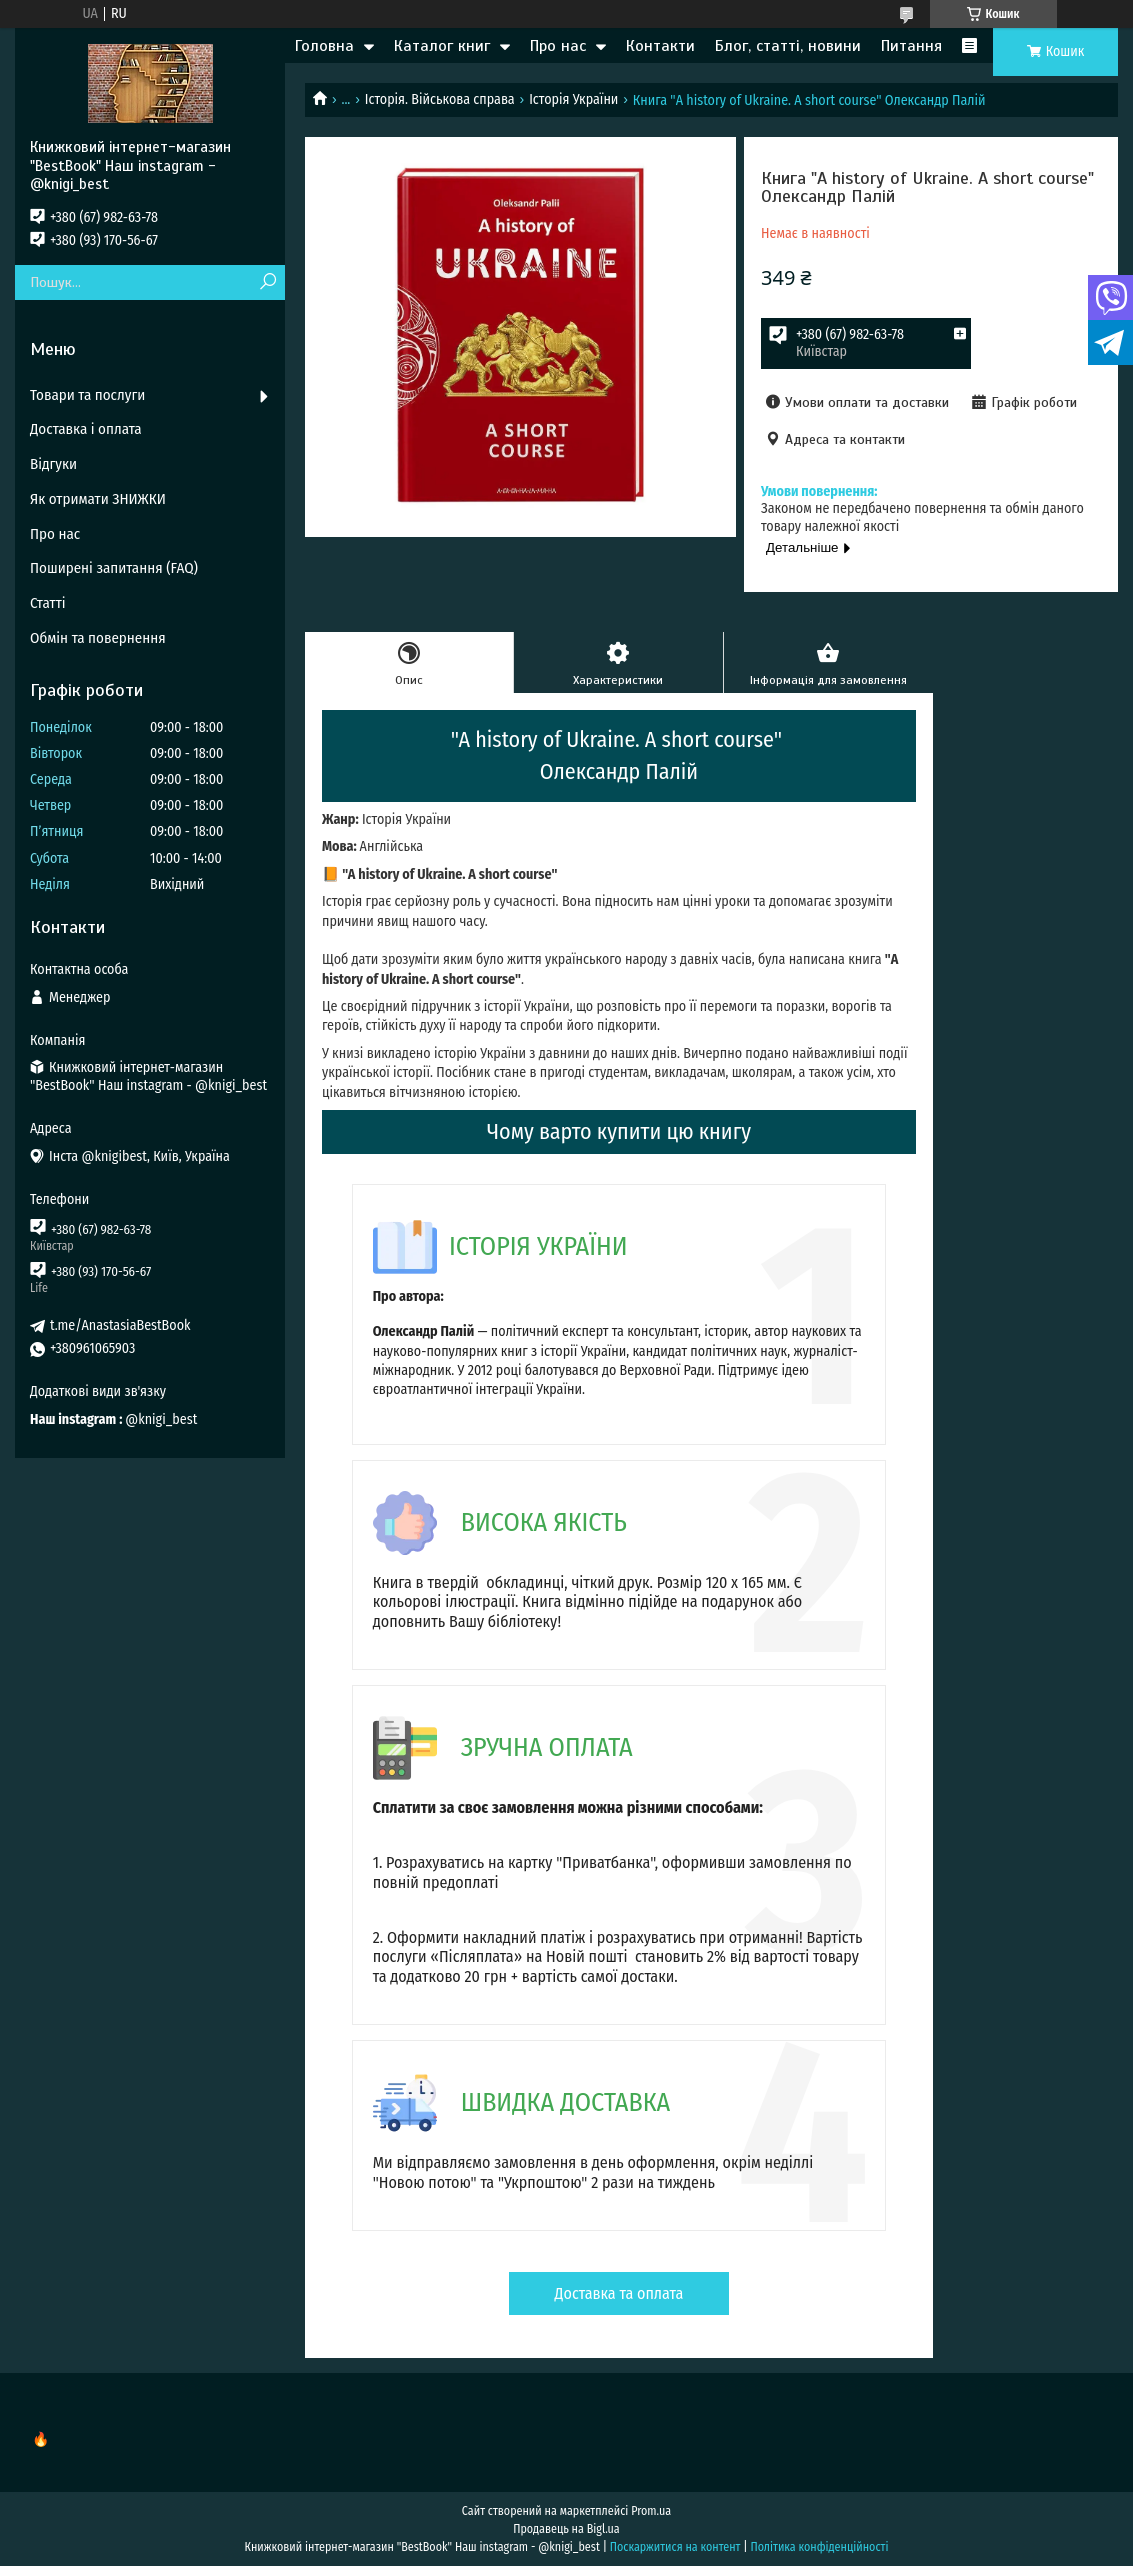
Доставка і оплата (86, 429)
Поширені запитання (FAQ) (114, 568)
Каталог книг (442, 46)
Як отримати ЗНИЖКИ (98, 499)
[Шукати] (267, 282)
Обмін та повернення (98, 638)
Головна (324, 46)
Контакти (660, 46)
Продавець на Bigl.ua (566, 2529)
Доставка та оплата (619, 2293)
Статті (48, 603)
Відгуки (53, 464)
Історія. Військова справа (440, 99)
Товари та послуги (87, 395)
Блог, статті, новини (788, 46)
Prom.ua (651, 2511)
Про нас (558, 46)
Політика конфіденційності (819, 2547)
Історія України (573, 99)
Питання (911, 46)
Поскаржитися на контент (675, 2547)
